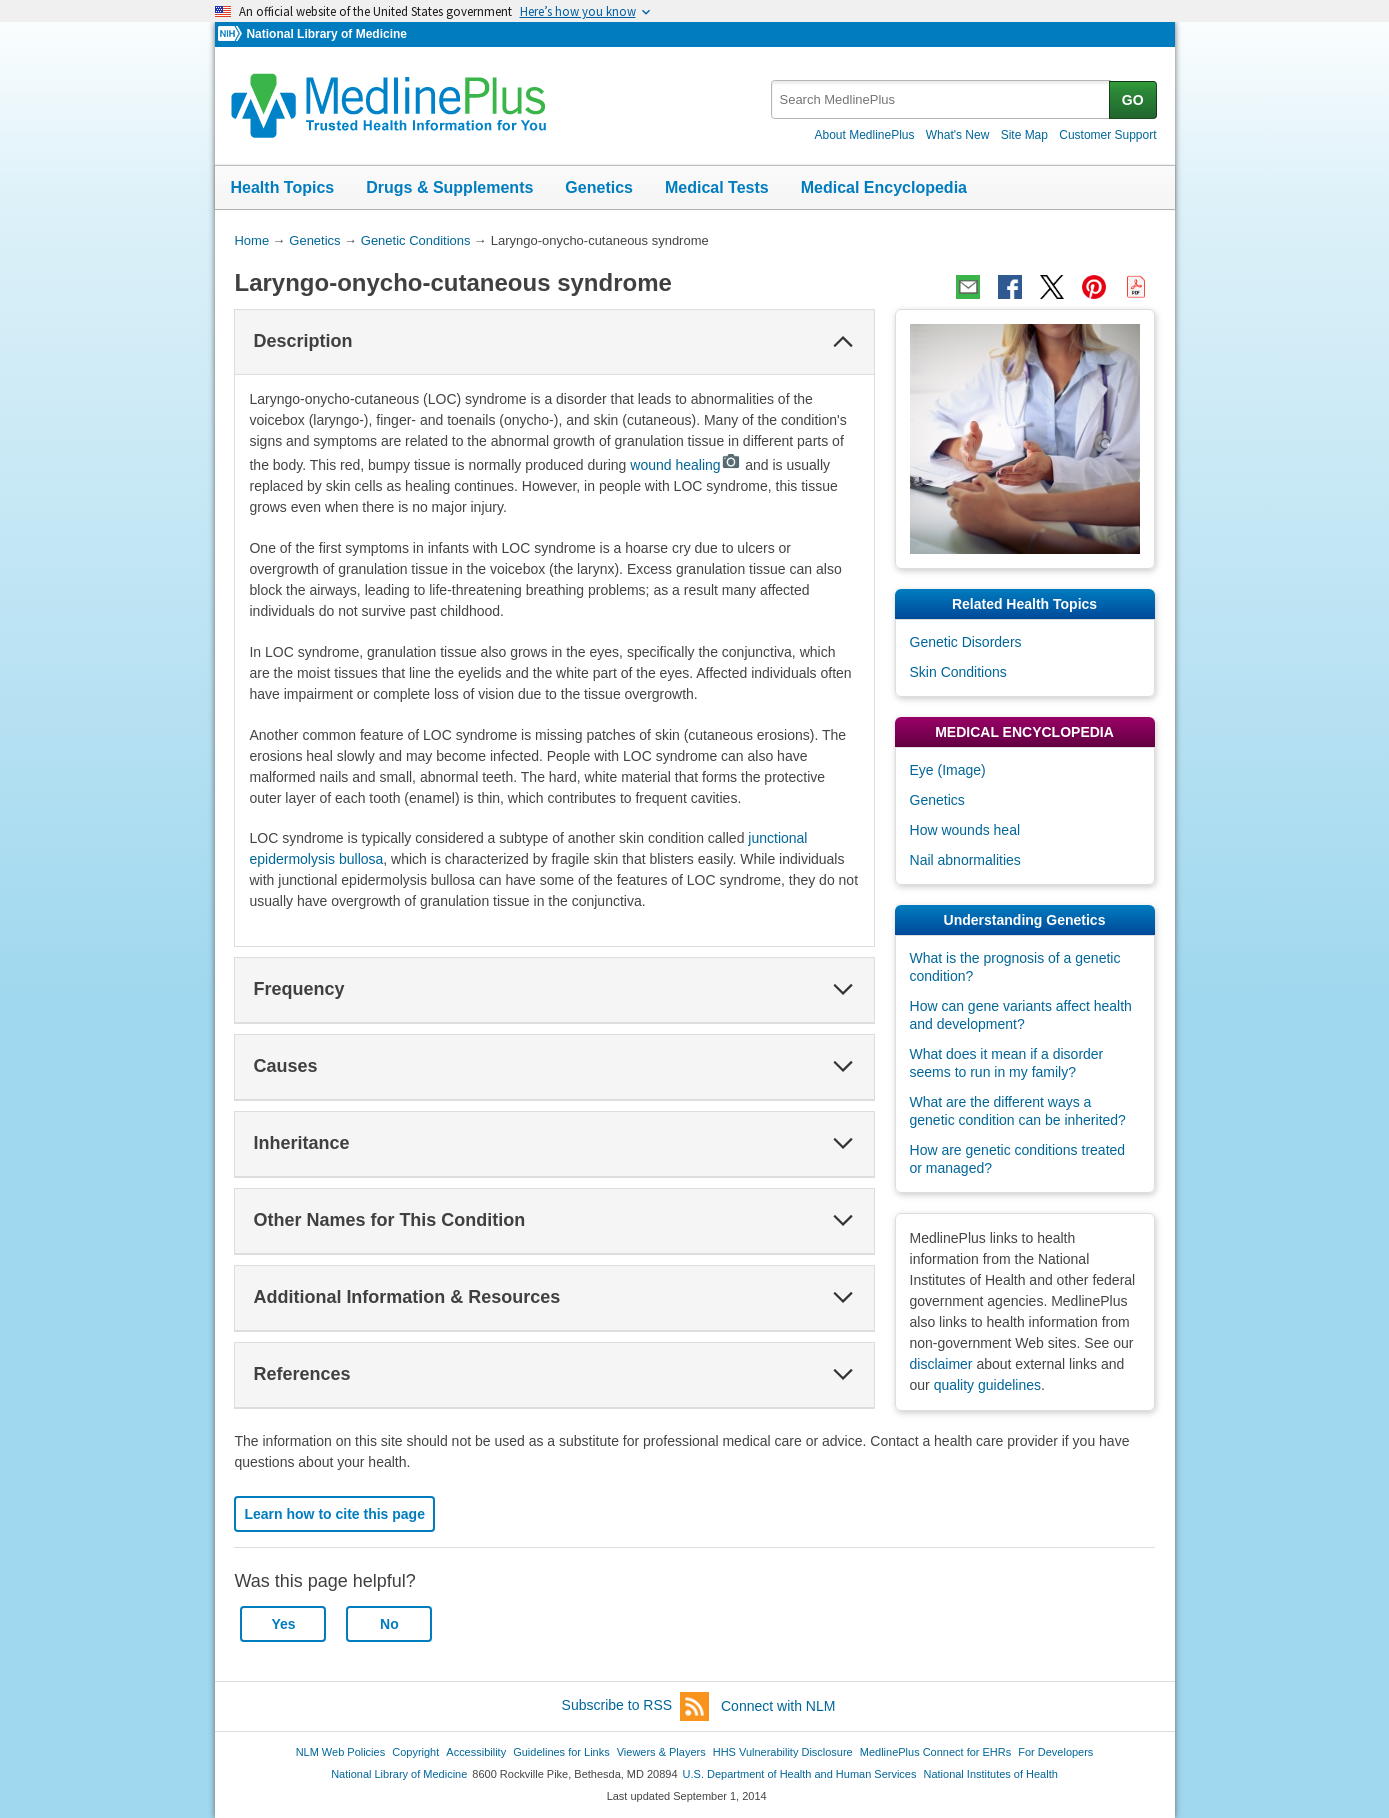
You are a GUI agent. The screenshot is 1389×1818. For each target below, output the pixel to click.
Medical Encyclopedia (884, 187)
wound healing (685, 465)
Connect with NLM (778, 1706)
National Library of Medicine (326, 34)
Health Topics (283, 187)
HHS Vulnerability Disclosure (783, 1752)
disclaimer (941, 1364)
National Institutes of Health (991, 1774)
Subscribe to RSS (636, 1706)
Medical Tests (717, 187)
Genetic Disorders (966, 642)
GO (1133, 100)
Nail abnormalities (965, 860)
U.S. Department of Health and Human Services (800, 1774)
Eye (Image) (948, 770)
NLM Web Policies (341, 1752)
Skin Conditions (958, 672)
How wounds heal (965, 830)
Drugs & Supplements (449, 187)
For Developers (1055, 1752)
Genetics (599, 187)
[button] (843, 342)
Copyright (415, 1752)
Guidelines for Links (561, 1752)
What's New (958, 135)
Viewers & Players (661, 1752)
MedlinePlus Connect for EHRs (935, 1752)
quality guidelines (987, 1385)
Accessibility (476, 1752)
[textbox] (941, 99)
